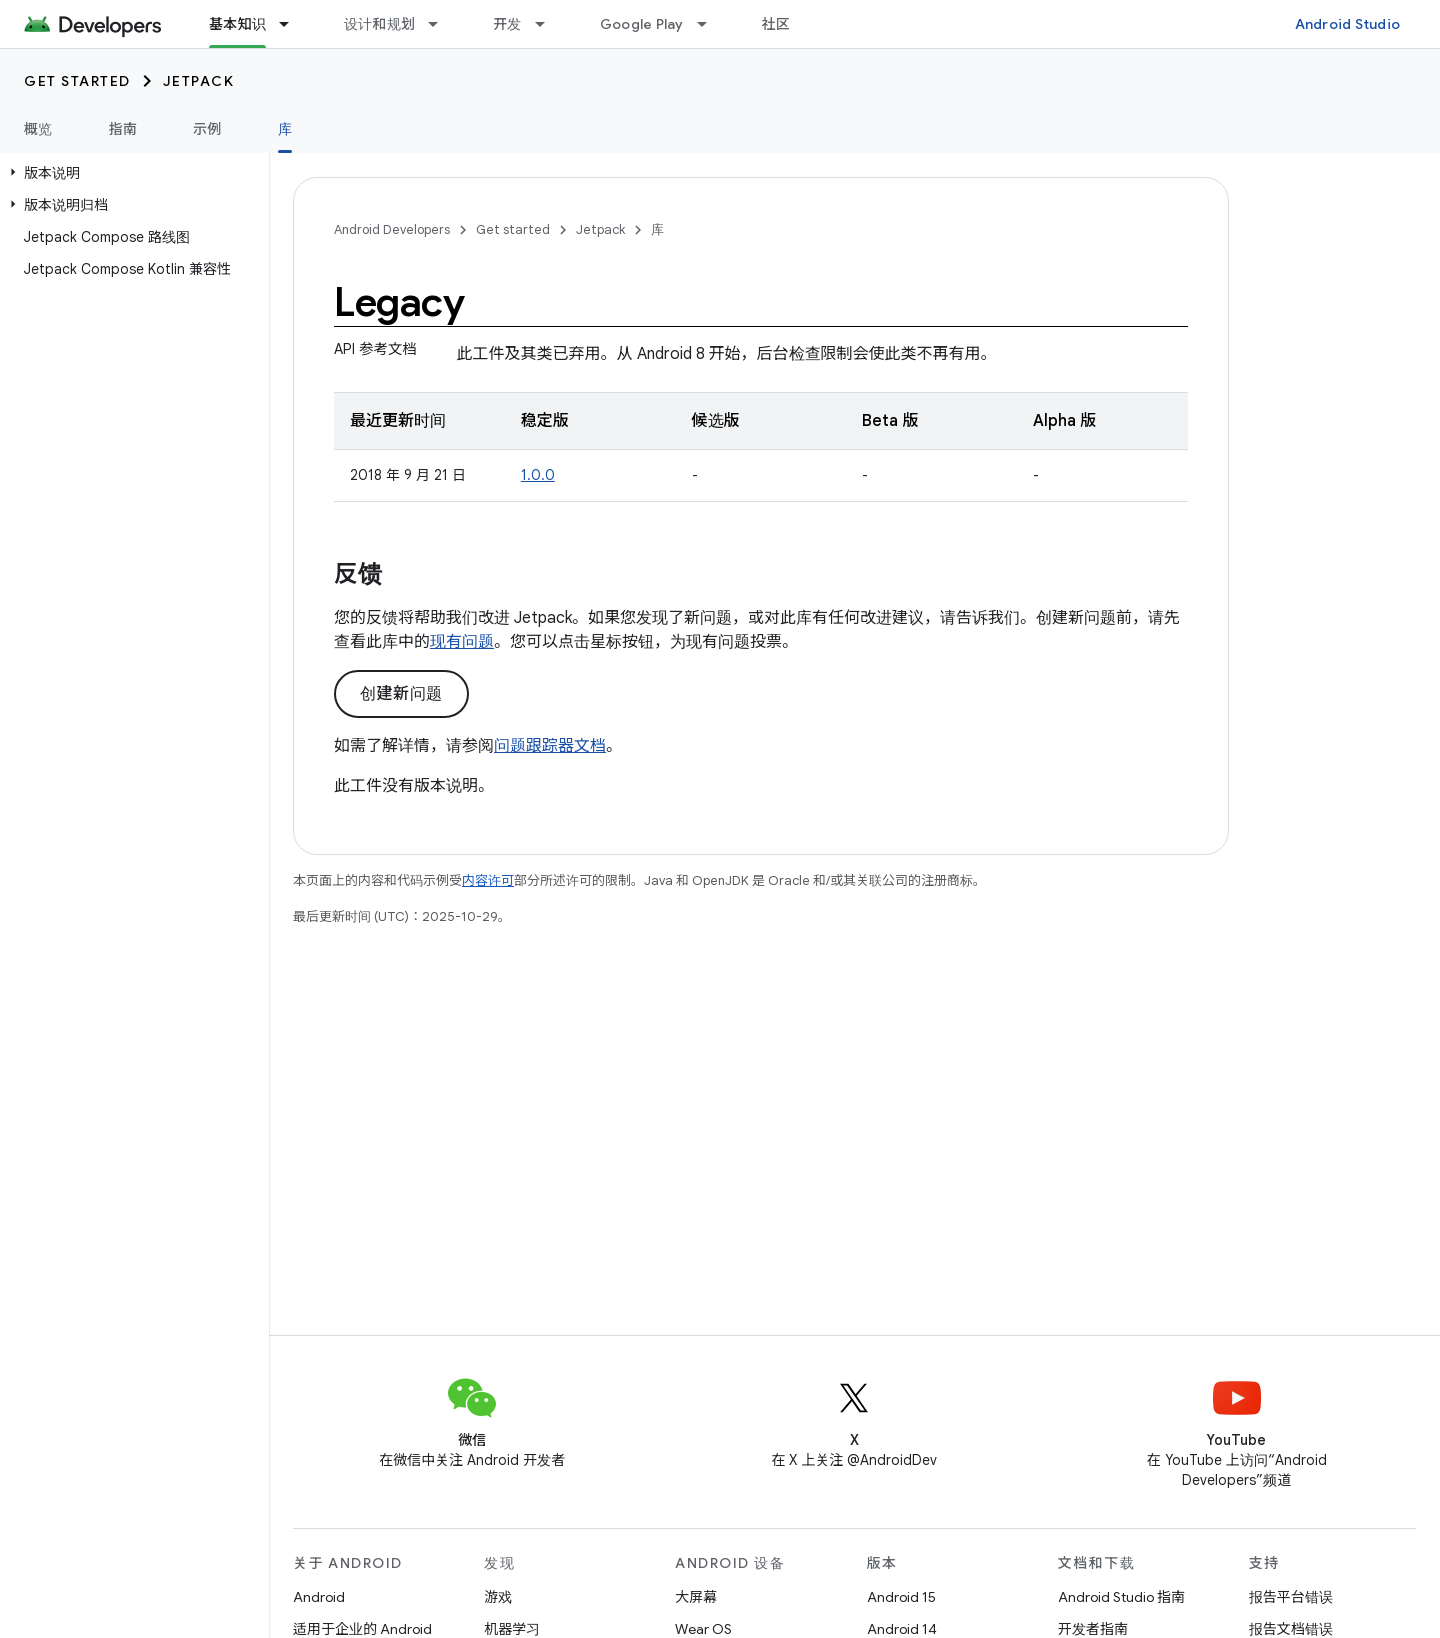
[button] (130, 173)
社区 (776, 24)
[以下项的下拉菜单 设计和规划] (442, 24)
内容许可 (488, 880)
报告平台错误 (1291, 1597)
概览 (38, 129)
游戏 (498, 1597)
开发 (507, 24)
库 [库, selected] (285, 129)
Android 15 (901, 1597)
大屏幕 (696, 1597)
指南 (123, 129)
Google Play (642, 24)
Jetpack (199, 81)
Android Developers (392, 229)
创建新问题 (401, 694)
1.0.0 (538, 475)
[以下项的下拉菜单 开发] (549, 24)
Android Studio (1348, 24)
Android (319, 1597)
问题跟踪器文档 (550, 746)
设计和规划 (379, 24)
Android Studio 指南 (1121, 1597)
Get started (77, 81)
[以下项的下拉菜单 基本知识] (293, 24)
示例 (207, 129)
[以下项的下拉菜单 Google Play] (711, 24)
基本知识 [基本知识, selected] (237, 24)
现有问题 (462, 642)
